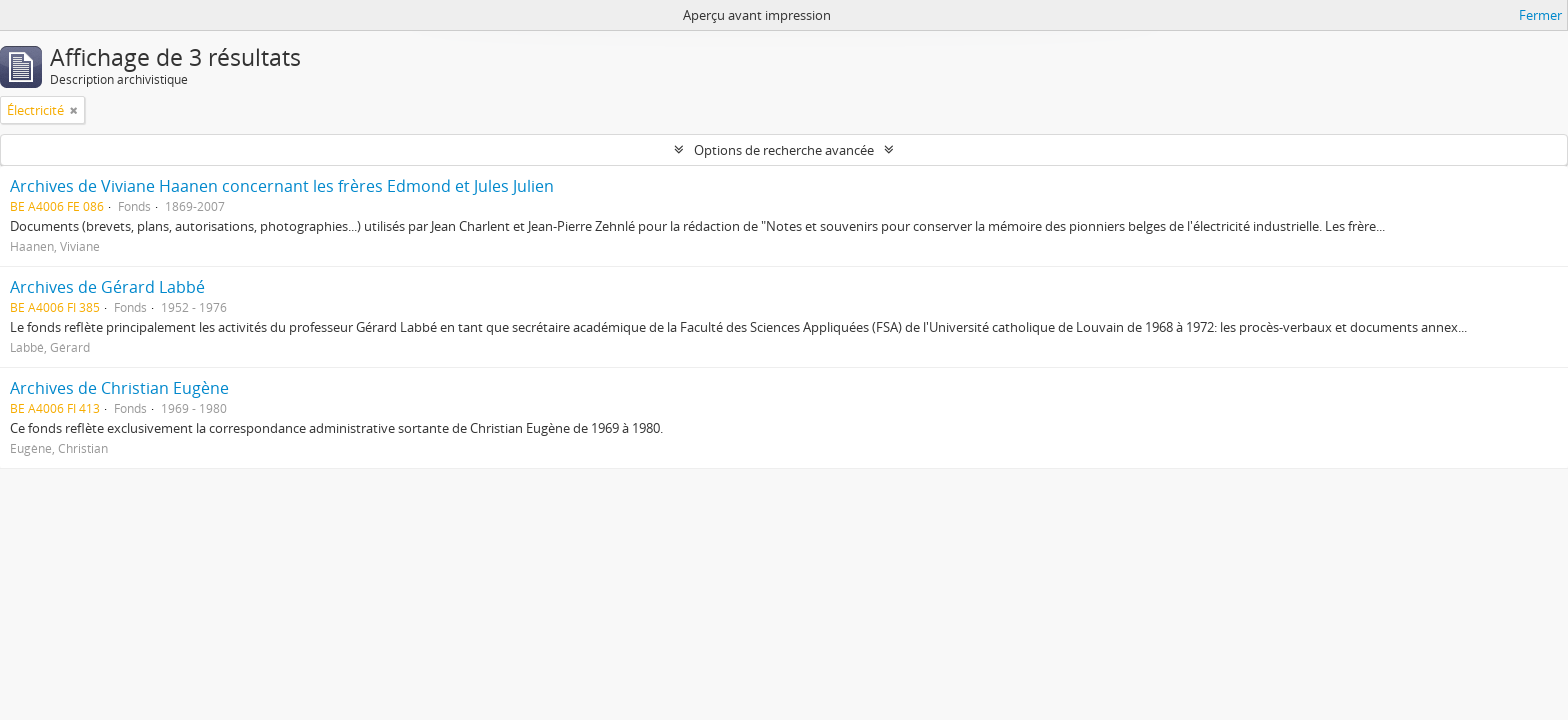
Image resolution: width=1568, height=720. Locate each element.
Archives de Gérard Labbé (107, 287)
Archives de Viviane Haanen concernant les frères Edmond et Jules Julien (282, 186)
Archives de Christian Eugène (119, 388)
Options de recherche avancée (784, 150)
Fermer (1540, 15)
